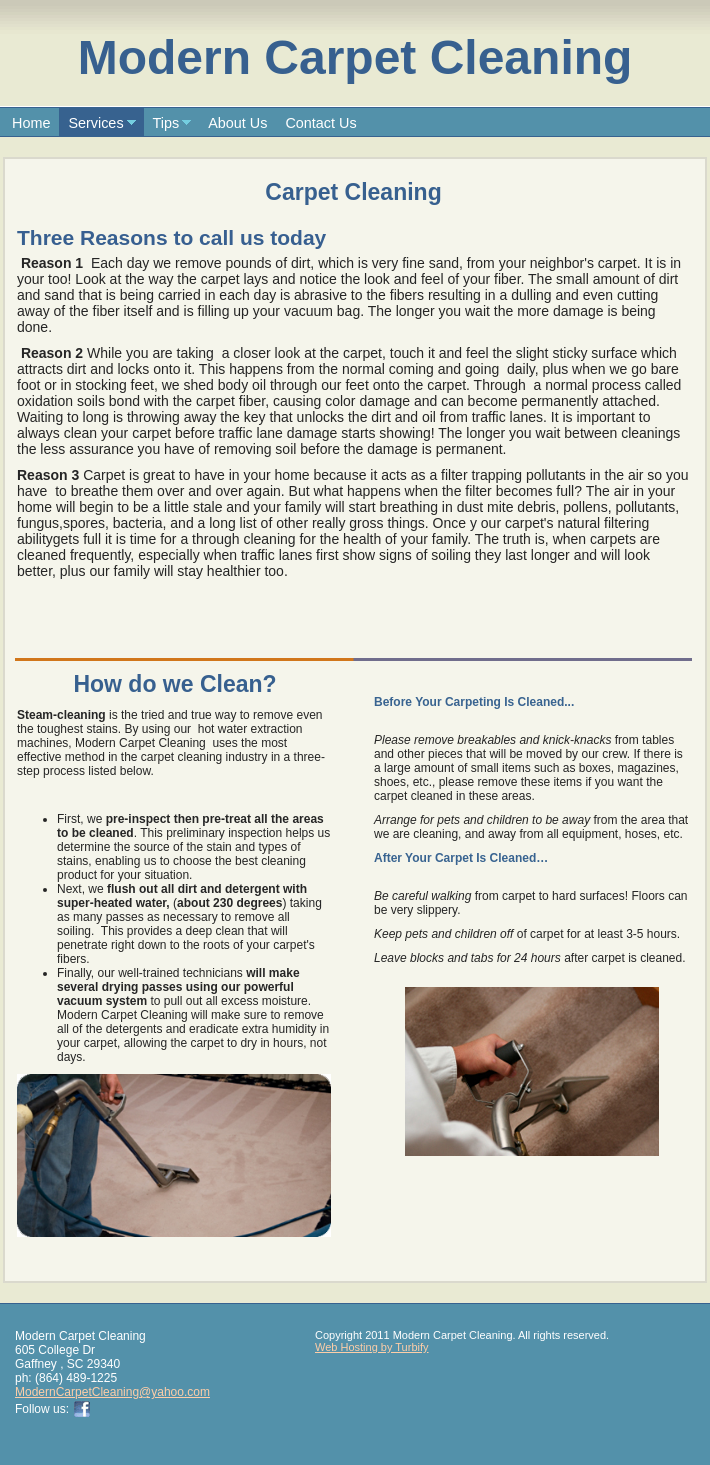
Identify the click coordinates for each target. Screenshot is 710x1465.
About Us (237, 123)
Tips (166, 123)
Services (95, 123)
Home (31, 123)
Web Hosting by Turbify (372, 1347)
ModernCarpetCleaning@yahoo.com (112, 1392)
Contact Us (320, 123)
